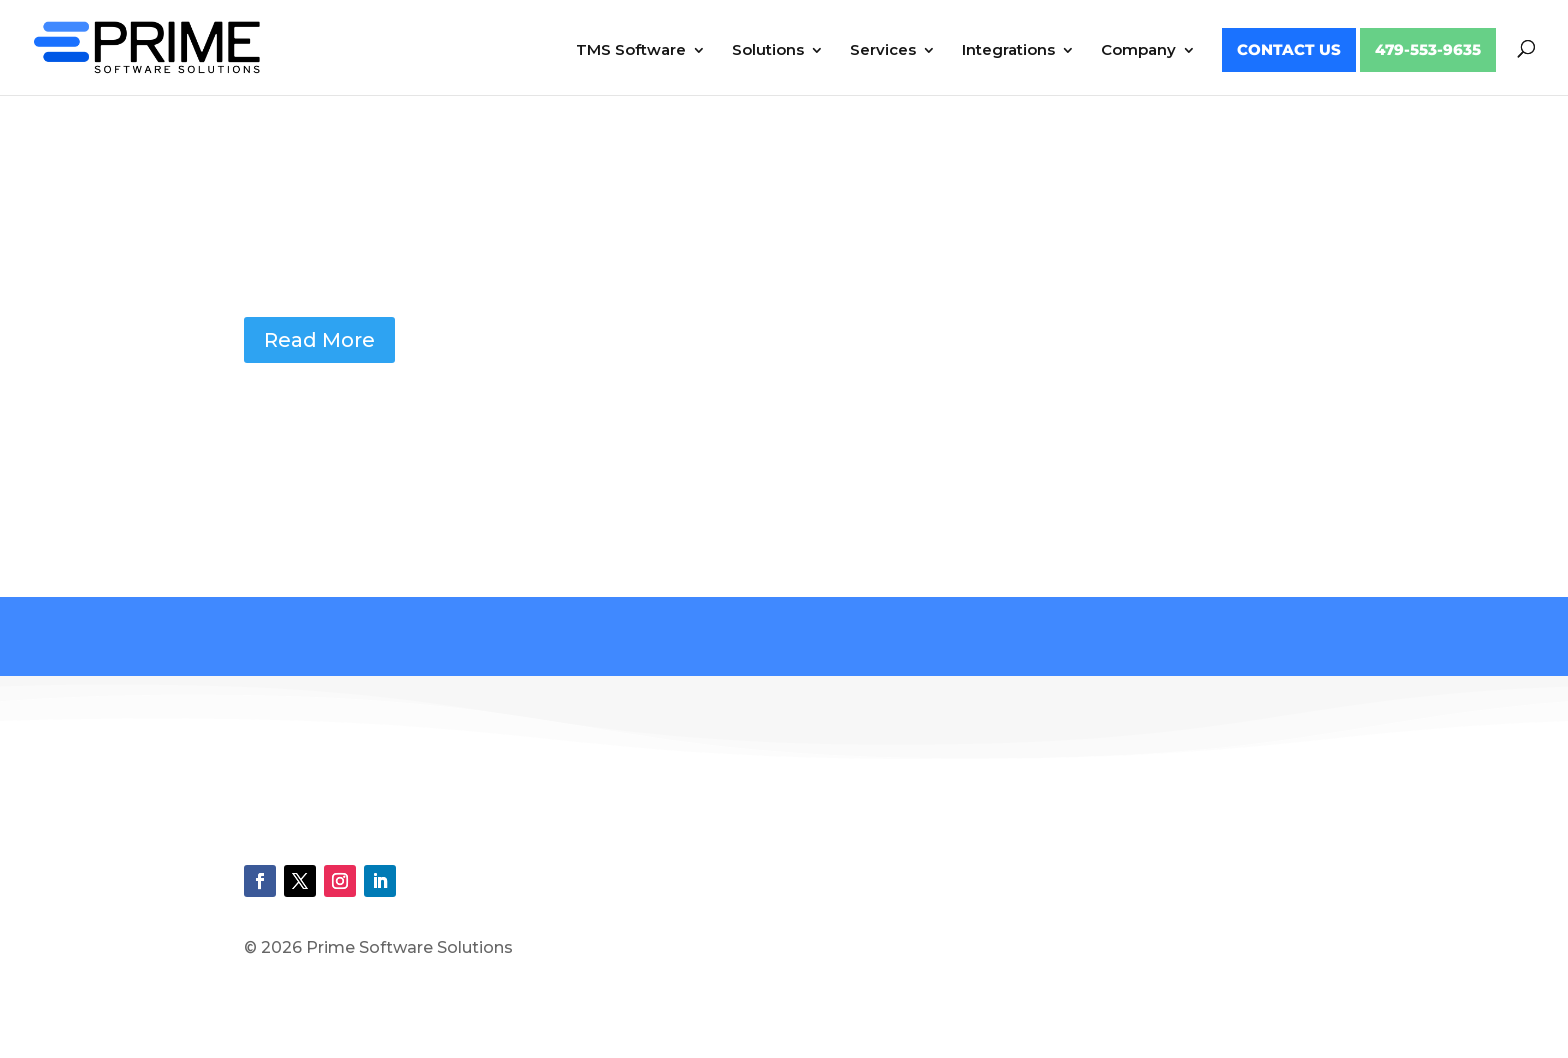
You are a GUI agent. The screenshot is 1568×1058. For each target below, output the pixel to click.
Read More (319, 340)
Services (883, 51)
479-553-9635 (1428, 50)
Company (1138, 51)
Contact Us (1289, 50)
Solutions (768, 51)
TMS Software (631, 51)
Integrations (1008, 51)
